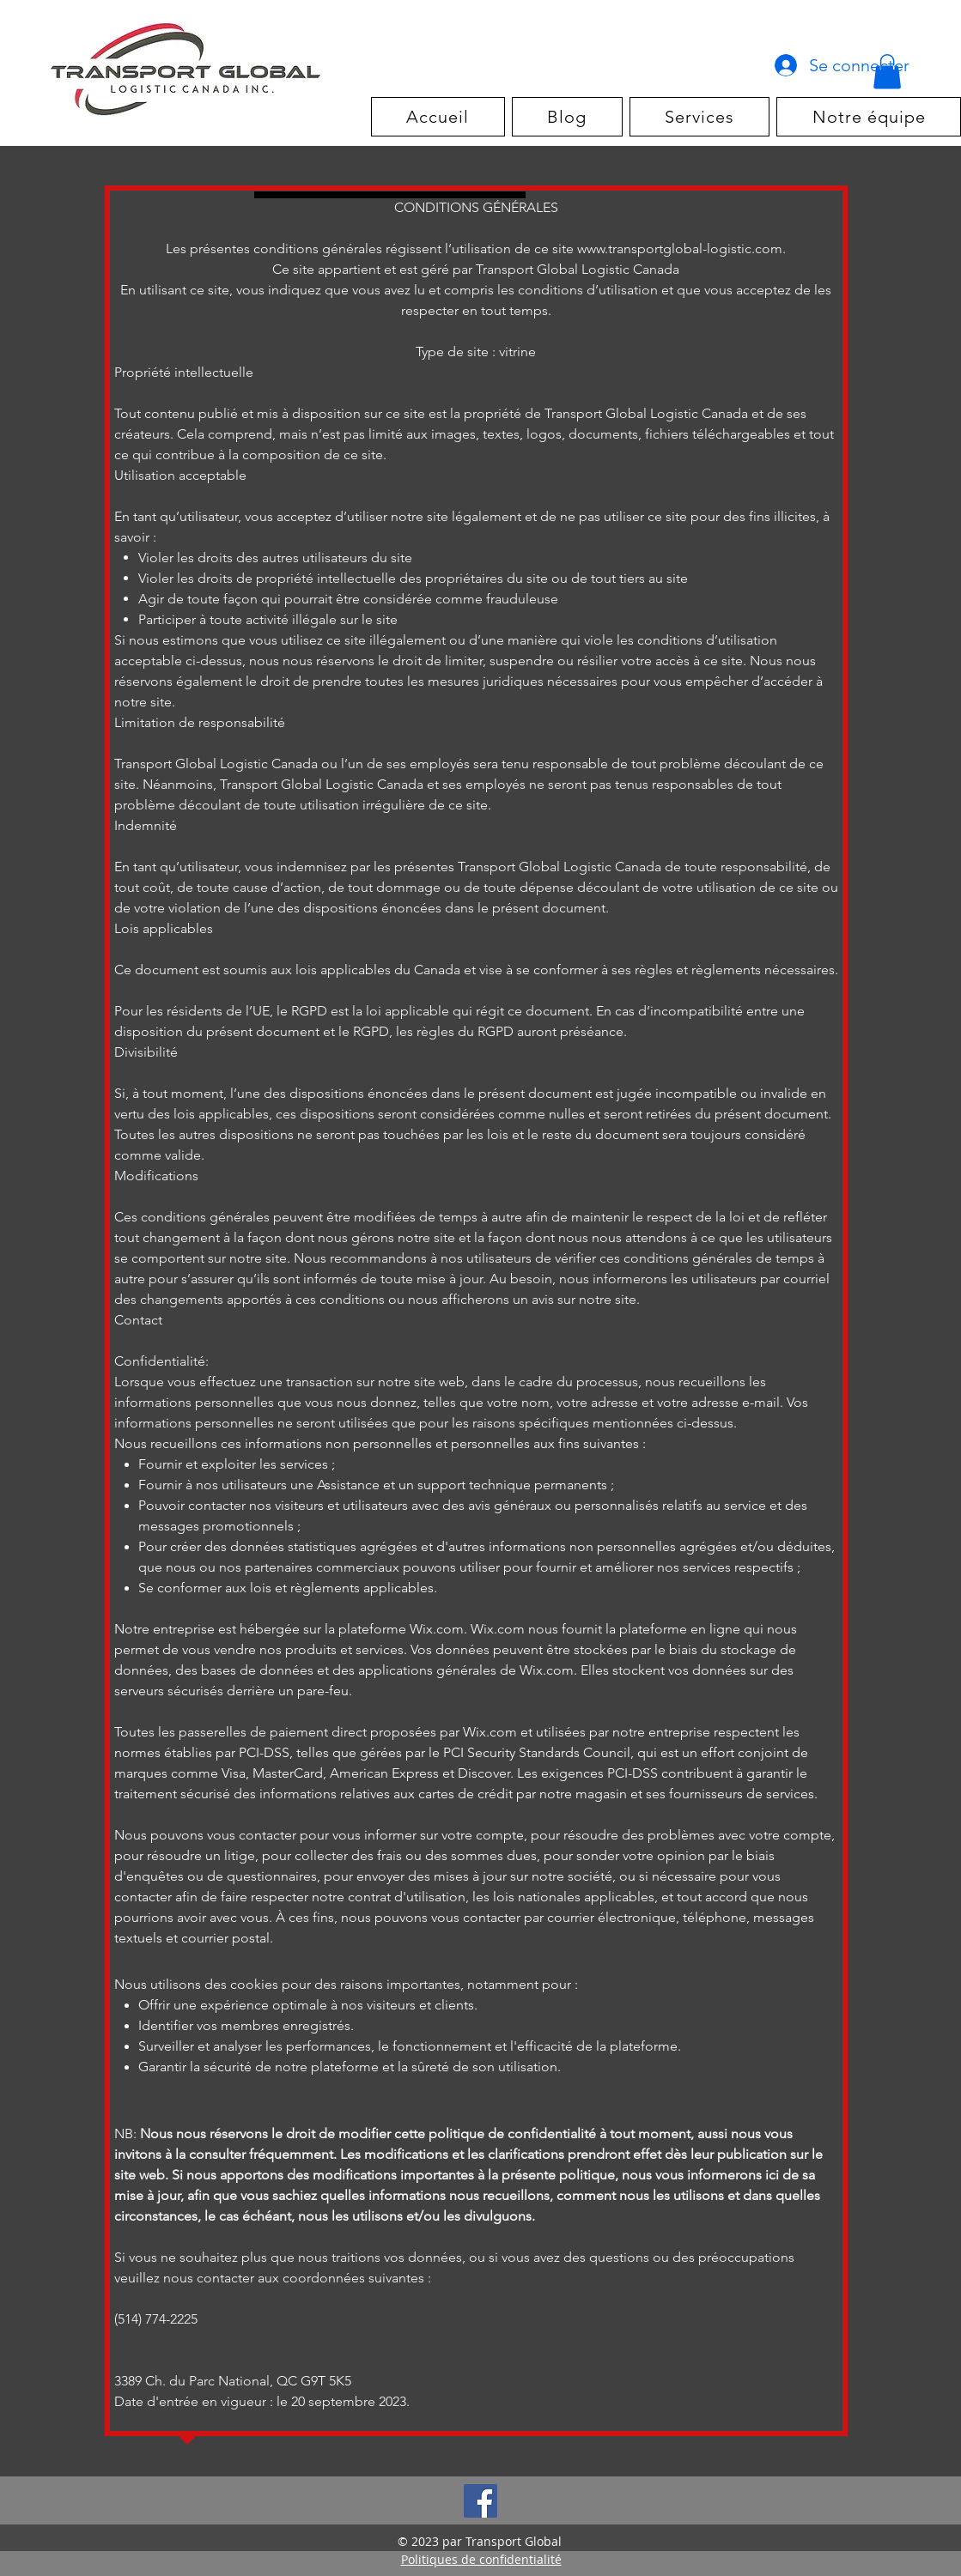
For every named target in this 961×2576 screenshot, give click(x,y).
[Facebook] (480, 2501)
